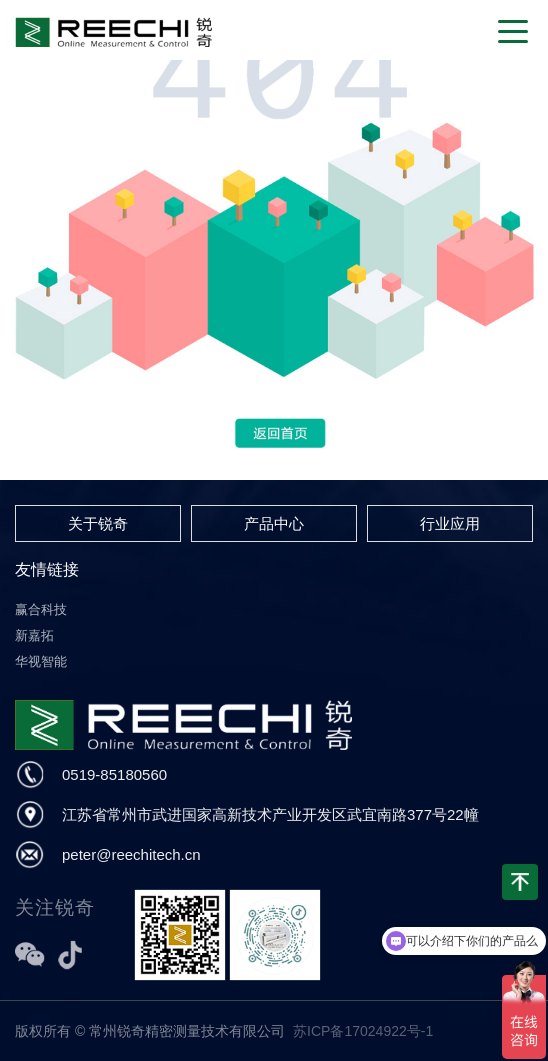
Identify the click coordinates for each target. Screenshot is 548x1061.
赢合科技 (41, 609)
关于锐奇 (98, 523)
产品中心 (274, 523)
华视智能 (41, 661)
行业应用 (450, 523)
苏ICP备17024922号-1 (363, 1031)
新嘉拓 (34, 635)
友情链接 (47, 569)
